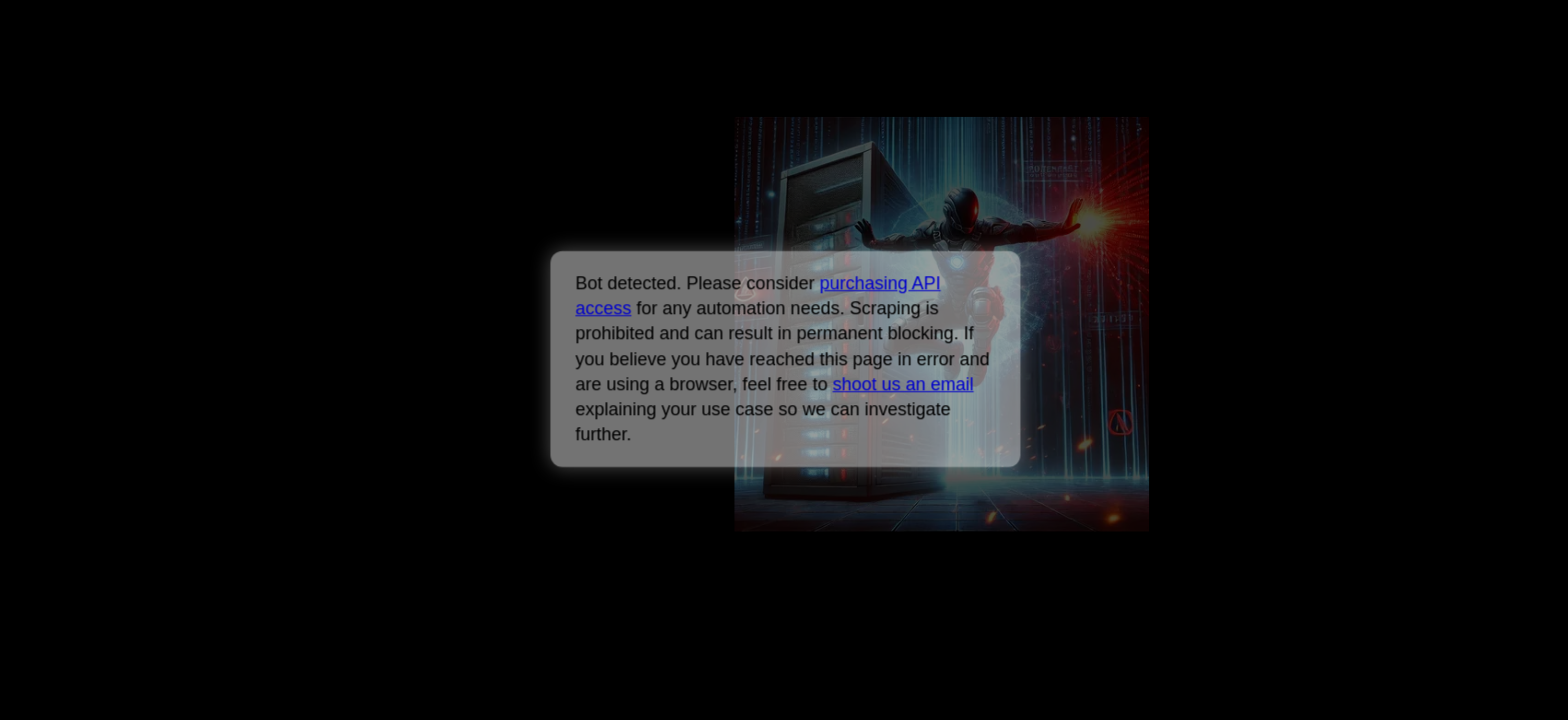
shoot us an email (902, 384)
